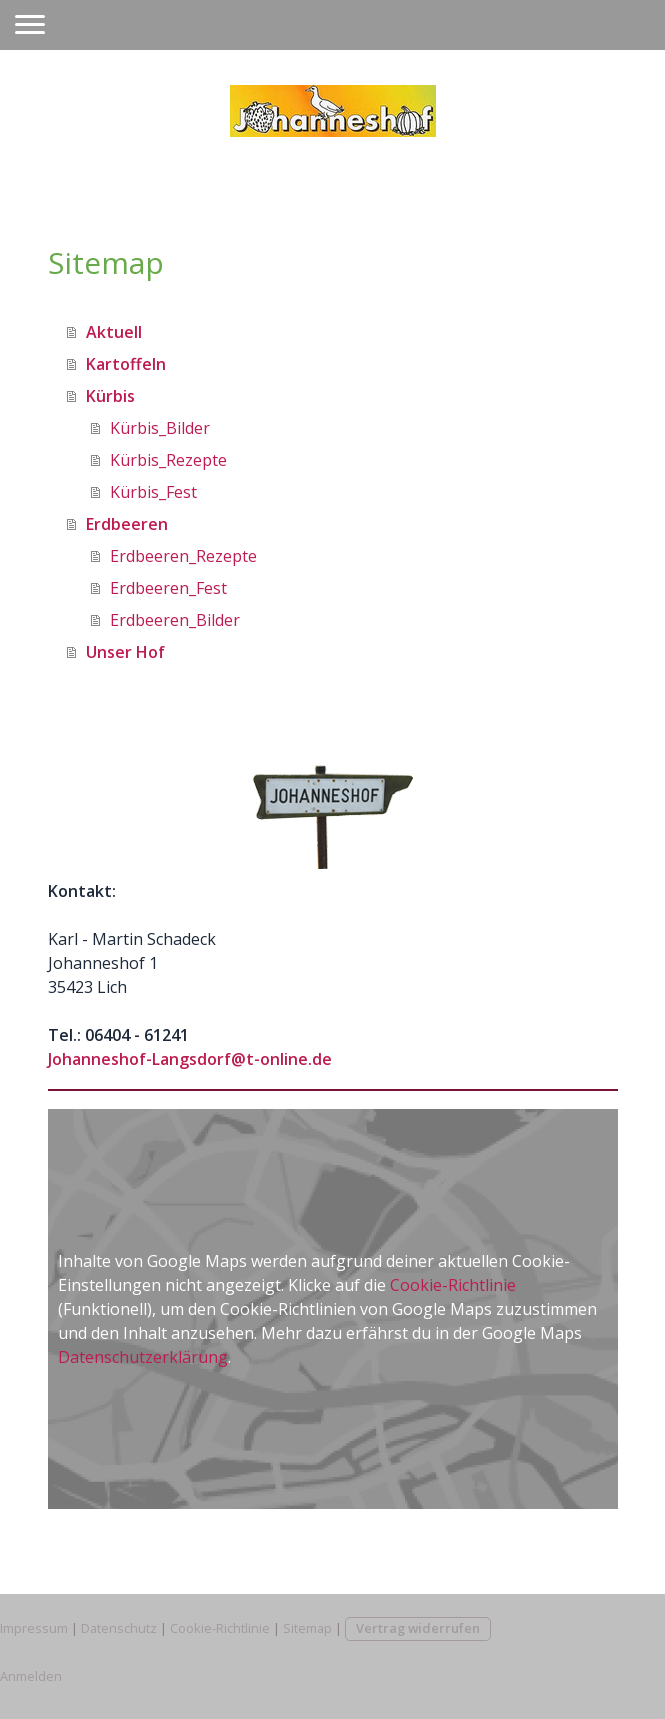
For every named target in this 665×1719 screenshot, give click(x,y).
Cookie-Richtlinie (453, 1285)
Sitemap (307, 1628)
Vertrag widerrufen (418, 1628)
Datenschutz (119, 1628)
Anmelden (31, 1676)
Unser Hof (125, 652)
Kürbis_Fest (153, 492)
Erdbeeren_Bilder (175, 620)
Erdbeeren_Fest (168, 588)
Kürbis (110, 396)
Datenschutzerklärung (143, 1357)
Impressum (34, 1628)
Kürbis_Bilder (160, 428)
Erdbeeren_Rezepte (183, 556)
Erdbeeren (127, 524)
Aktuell (114, 332)
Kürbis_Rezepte (168, 460)
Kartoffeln (126, 364)
